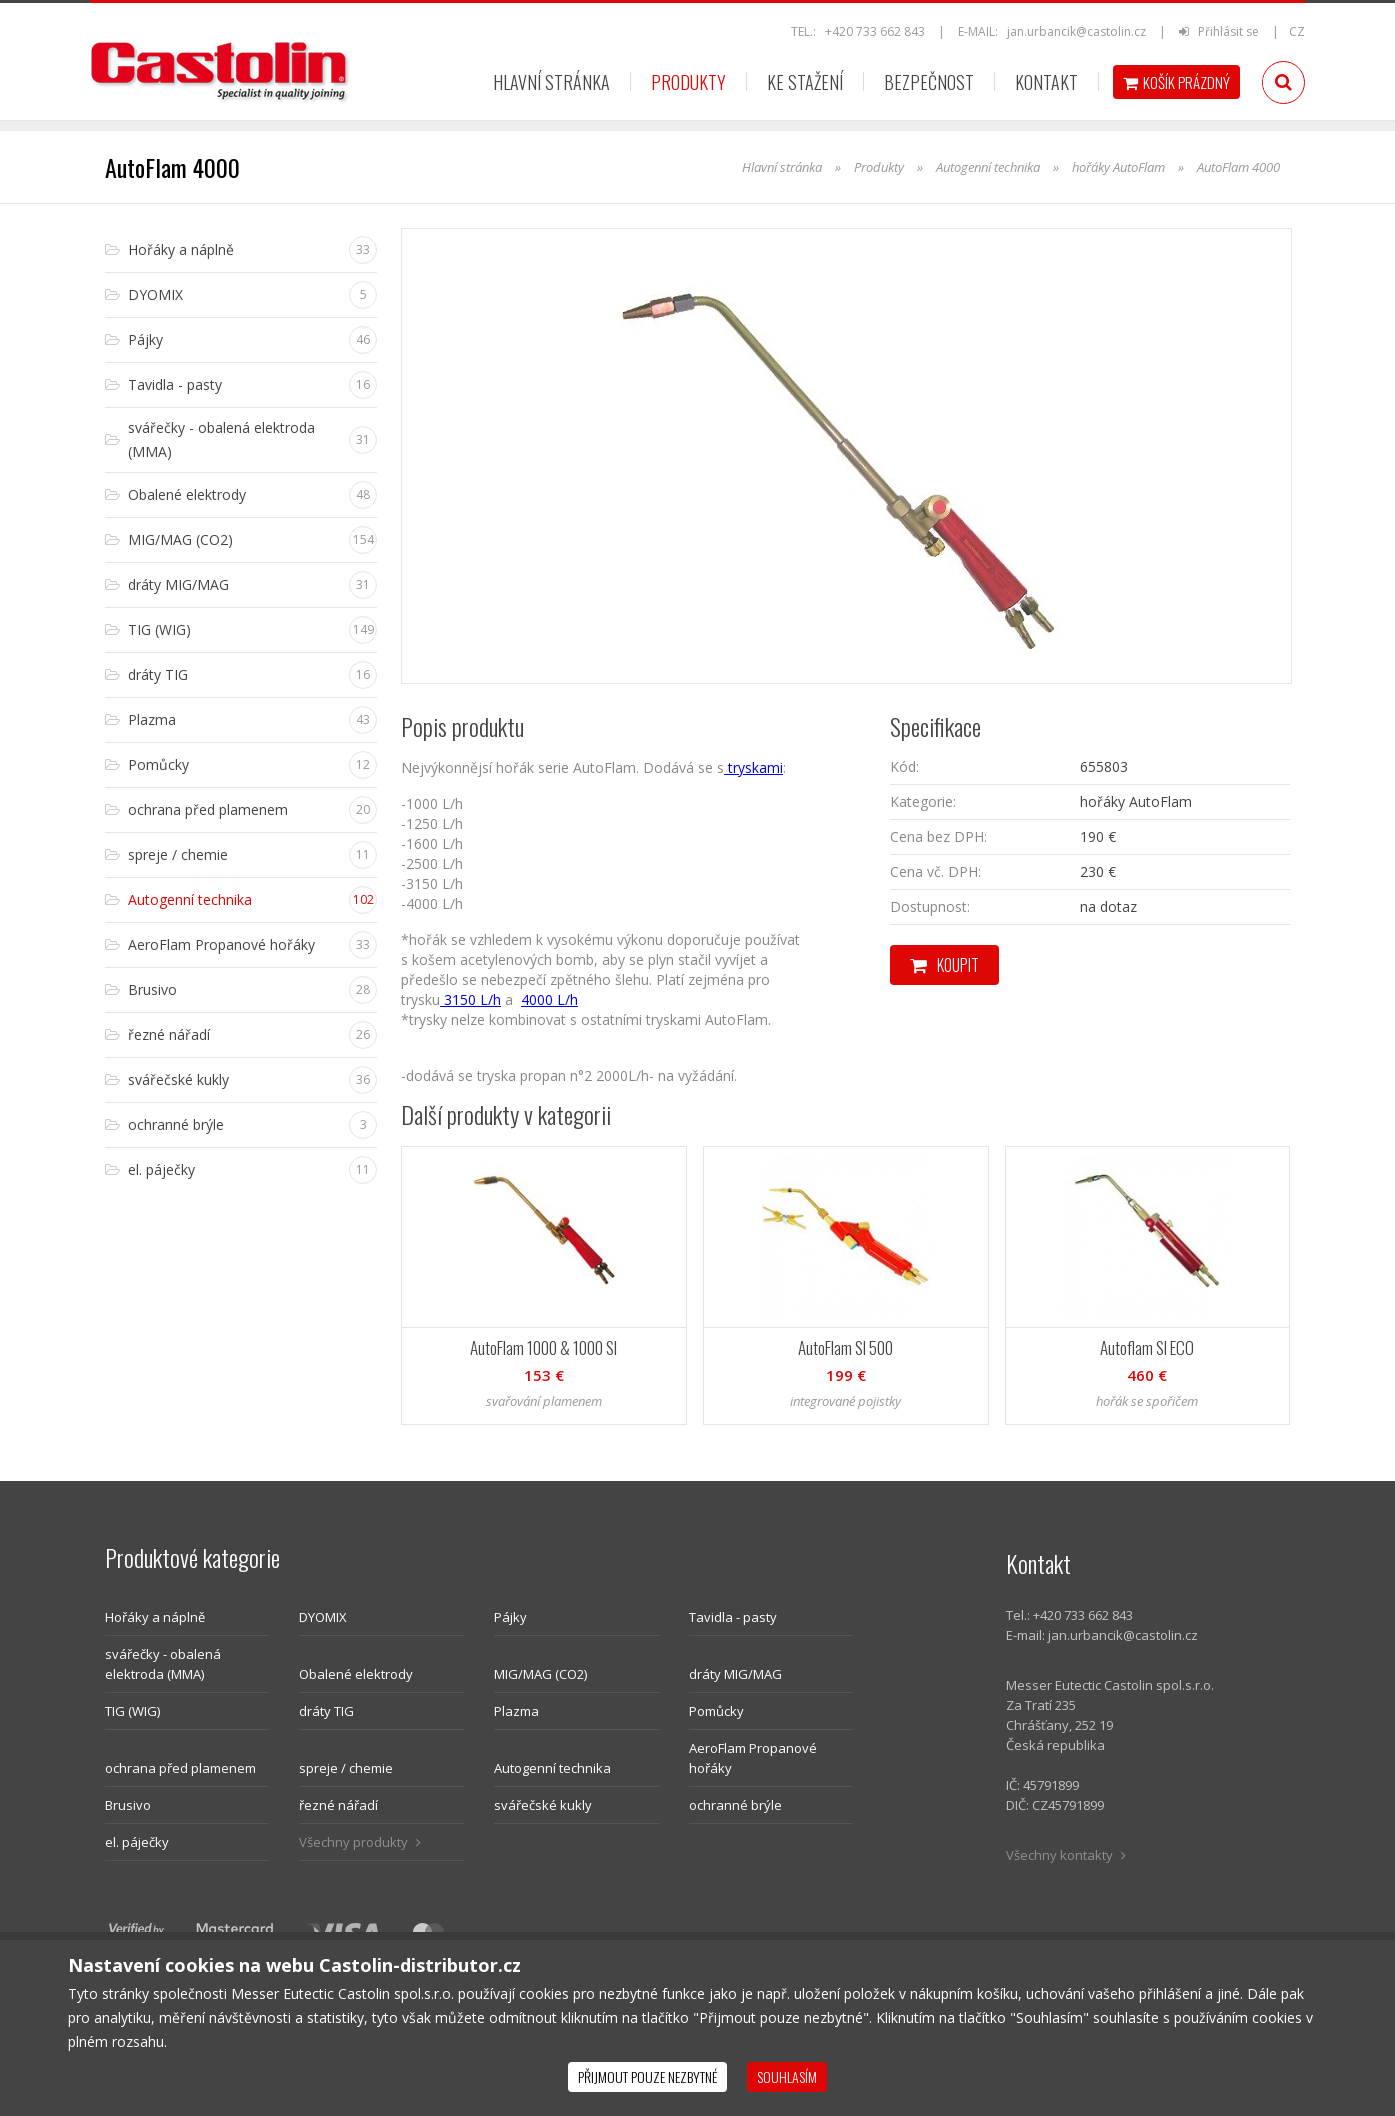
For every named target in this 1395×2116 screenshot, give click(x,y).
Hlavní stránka (551, 82)
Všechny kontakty (1066, 1855)
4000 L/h (549, 999)
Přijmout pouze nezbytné (647, 2076)
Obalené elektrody (356, 1674)
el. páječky (137, 1842)
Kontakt (1046, 82)
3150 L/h (470, 999)
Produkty (688, 82)
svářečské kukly (543, 1805)
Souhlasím (787, 2076)
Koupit (944, 965)
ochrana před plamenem (180, 1768)
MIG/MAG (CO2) (540, 1674)
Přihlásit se (1220, 31)
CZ (1297, 31)
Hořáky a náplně (155, 1617)
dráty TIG (326, 1711)
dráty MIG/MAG (735, 1674)
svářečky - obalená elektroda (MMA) (163, 1664)
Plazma (516, 1711)
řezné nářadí (338, 1805)
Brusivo (128, 1805)
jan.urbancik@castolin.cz (1076, 31)
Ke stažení (805, 82)
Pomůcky (716, 1711)
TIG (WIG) (132, 1711)
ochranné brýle (735, 1805)
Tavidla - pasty (733, 1617)
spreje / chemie (346, 1768)
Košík (1176, 82)
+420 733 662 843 (875, 31)
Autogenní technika (988, 167)
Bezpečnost (929, 82)
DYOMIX (323, 1617)
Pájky (510, 1617)
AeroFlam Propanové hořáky (753, 1758)
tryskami (753, 767)
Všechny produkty (360, 1842)
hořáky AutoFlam (1118, 167)
